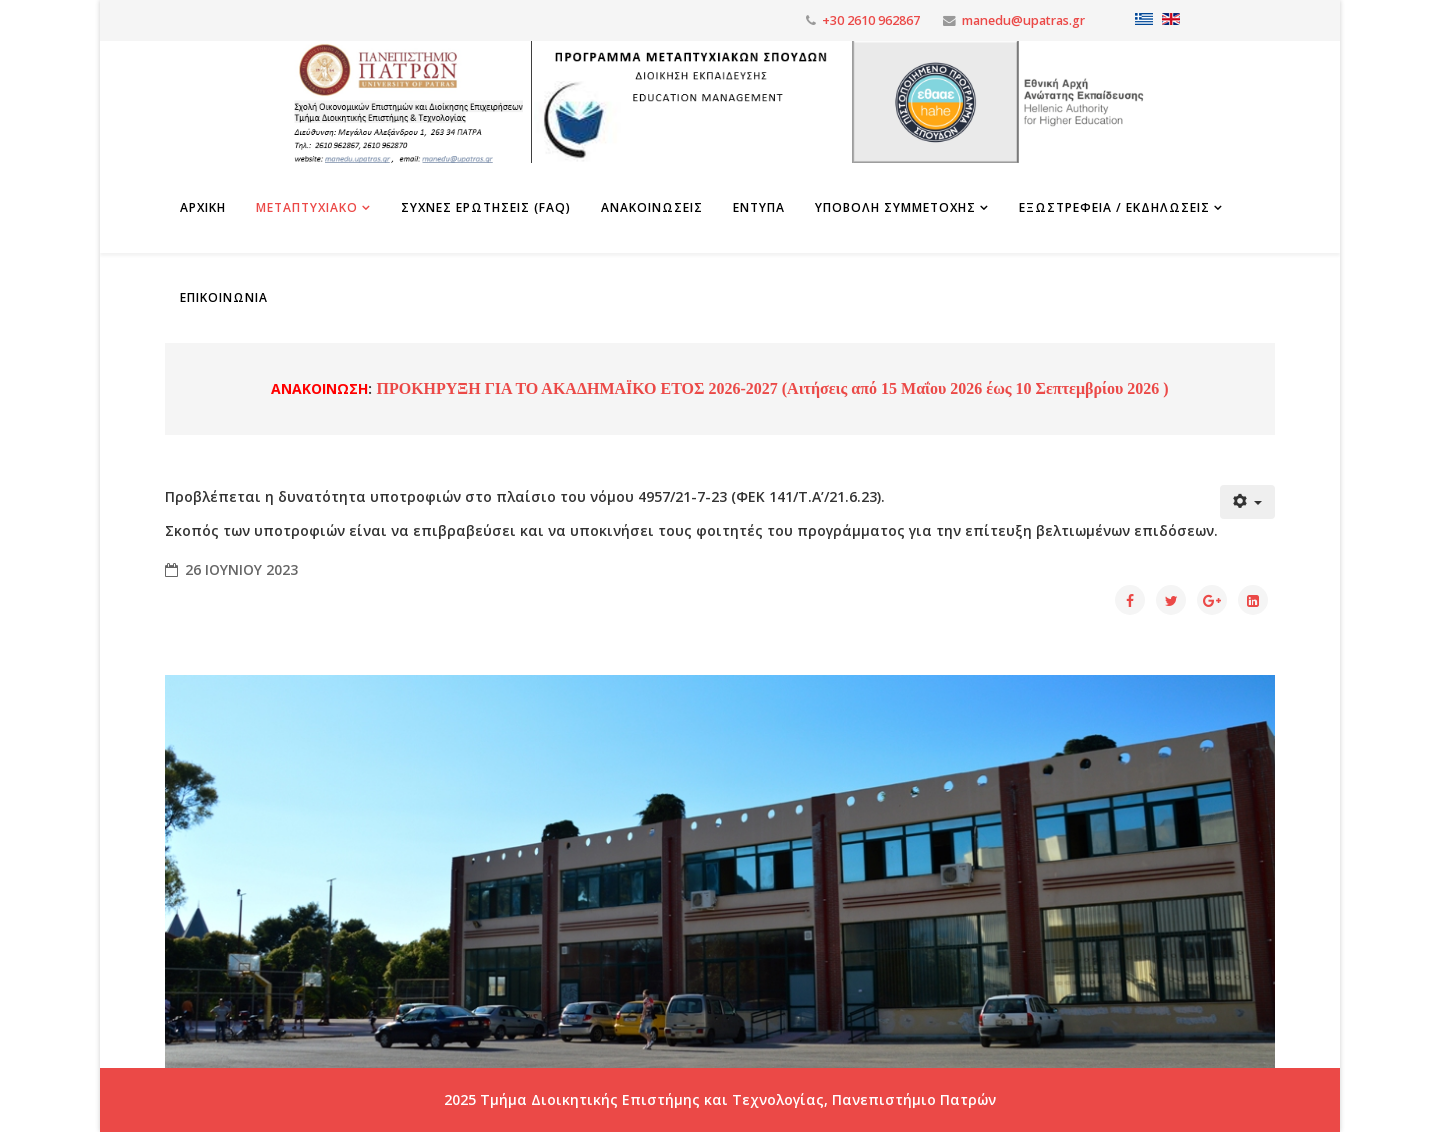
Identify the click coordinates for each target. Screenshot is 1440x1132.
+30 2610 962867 (871, 20)
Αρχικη (203, 207)
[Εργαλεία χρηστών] (1248, 502)
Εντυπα (759, 207)
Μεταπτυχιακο (307, 207)
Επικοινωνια (224, 297)
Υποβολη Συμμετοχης (895, 207)
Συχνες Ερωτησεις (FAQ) (486, 207)
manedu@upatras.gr (1023, 20)
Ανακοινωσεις (652, 207)
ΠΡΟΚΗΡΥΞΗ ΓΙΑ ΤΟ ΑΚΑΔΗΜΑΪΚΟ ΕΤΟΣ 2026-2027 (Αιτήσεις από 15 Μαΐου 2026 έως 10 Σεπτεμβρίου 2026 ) (770, 388)
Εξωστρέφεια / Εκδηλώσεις (1114, 207)
